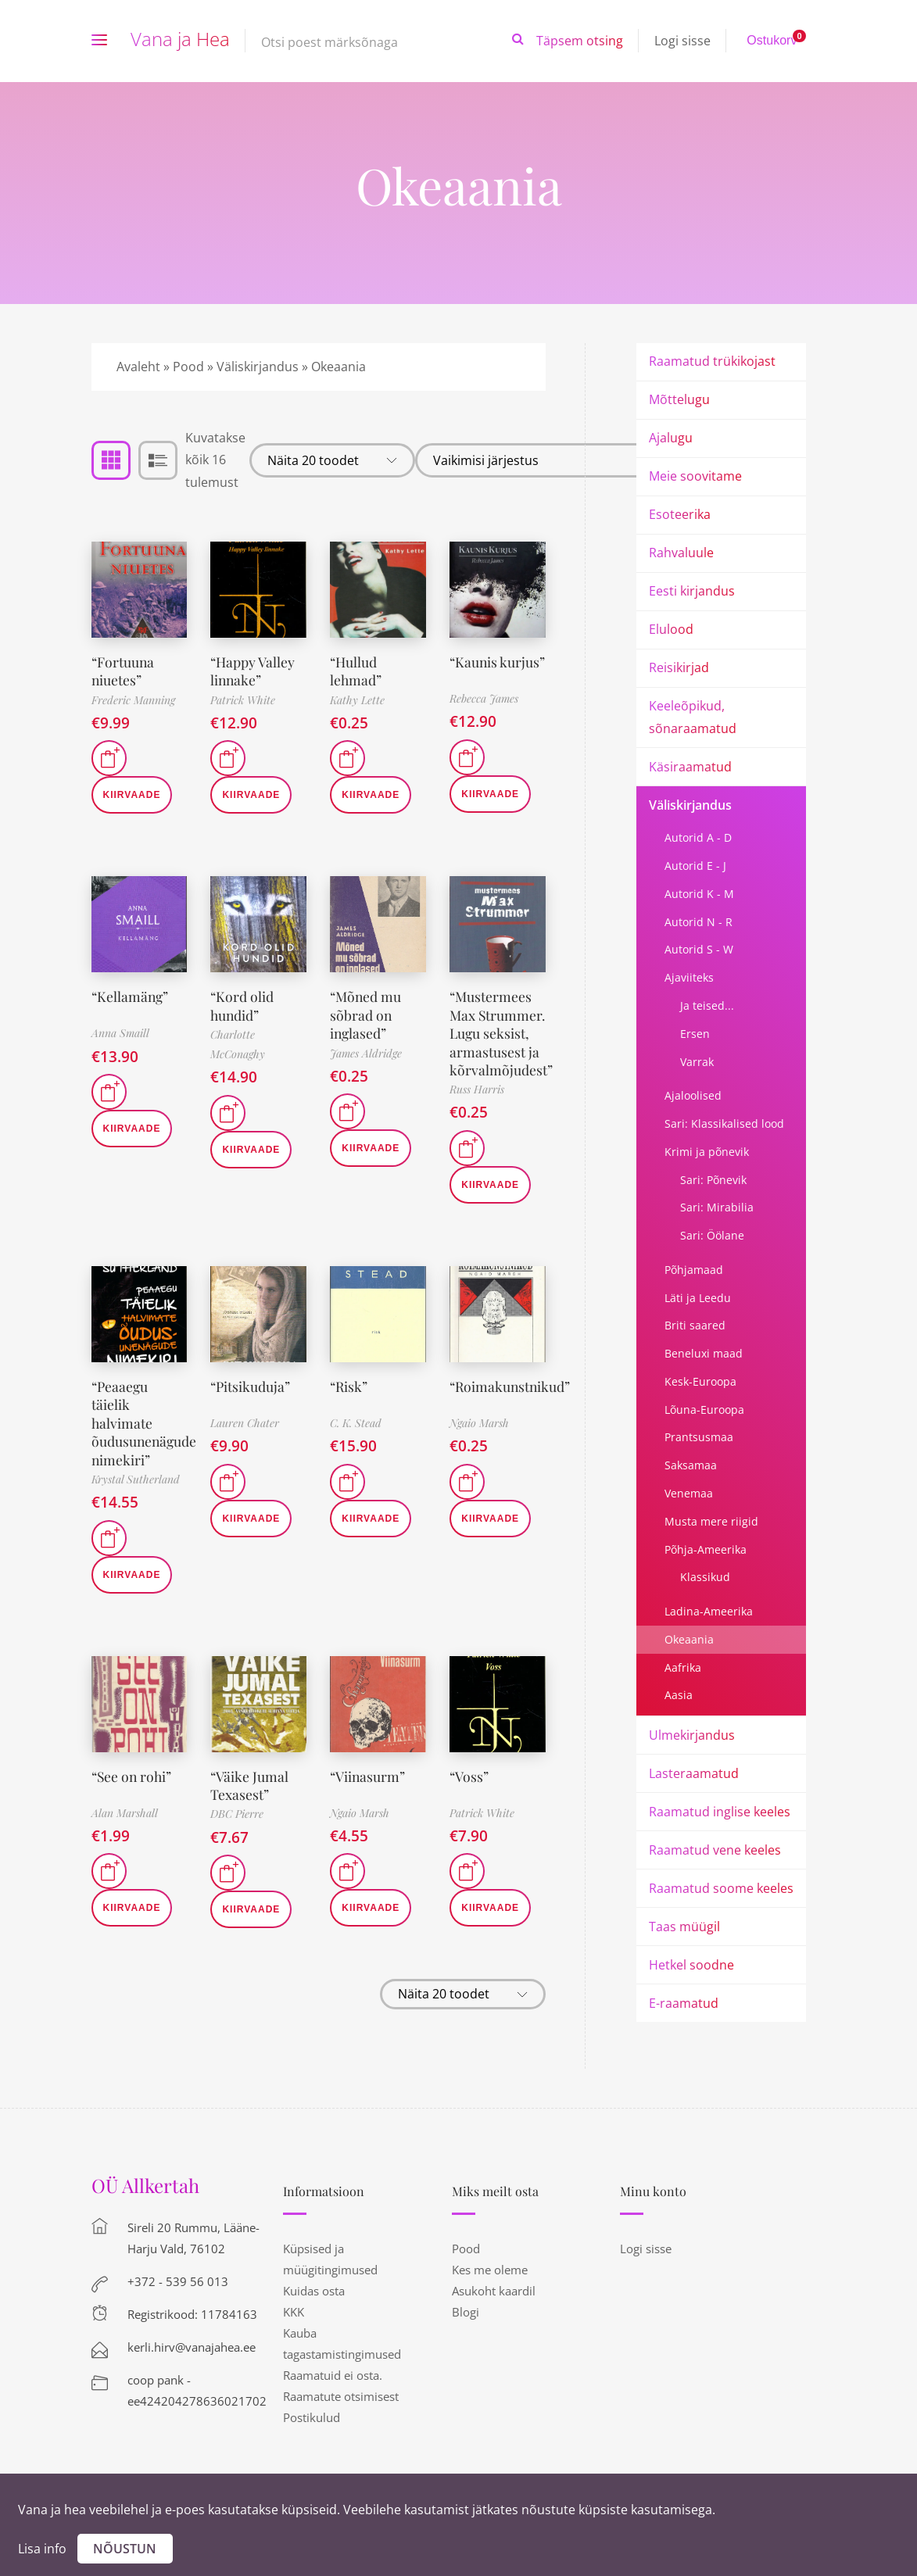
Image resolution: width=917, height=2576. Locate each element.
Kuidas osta (314, 2291)
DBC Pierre (236, 1832)
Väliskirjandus (258, 366)
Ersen (695, 1033)
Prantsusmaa (698, 1436)
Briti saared (694, 1325)
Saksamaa (690, 1465)
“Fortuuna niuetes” (123, 671)
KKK (293, 2312)
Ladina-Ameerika (708, 1611)
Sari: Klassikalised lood (724, 1123)
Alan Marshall (124, 1830)
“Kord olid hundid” (242, 1005)
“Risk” (349, 1404)
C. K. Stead (355, 1440)
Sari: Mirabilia (717, 1207)
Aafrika (682, 1667)
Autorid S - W (698, 949)
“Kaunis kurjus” (474, 671)
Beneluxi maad (703, 1353)
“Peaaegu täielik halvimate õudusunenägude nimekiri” (145, 1441)
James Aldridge (366, 1053)
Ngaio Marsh (479, 1440)
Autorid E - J (695, 865)
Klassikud (705, 1576)
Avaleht (138, 366)
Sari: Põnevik (713, 1179)
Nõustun (124, 2548)
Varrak (697, 1061)
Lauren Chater (244, 1440)
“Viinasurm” (368, 1794)
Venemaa (688, 1493)
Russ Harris (477, 1107)
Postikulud (311, 2417)
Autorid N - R (698, 921)
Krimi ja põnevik (706, 1151)
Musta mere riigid (711, 1521)
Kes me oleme (490, 2269)
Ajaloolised (693, 1095)
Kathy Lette (357, 699)
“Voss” (469, 1794)
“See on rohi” (132, 1794)
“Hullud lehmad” (356, 671)
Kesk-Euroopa (700, 1381)
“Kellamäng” (130, 996)
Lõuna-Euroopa (704, 1409)
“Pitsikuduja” (251, 1404)
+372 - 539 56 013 (177, 2281)
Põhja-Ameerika (705, 1549)
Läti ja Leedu (697, 1297)
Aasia (678, 1694)
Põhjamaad (693, 1269)
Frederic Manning (133, 699)
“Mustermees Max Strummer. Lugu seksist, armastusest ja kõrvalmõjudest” (501, 1042)
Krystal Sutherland (135, 1497)
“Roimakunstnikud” (511, 1404)
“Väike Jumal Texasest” (249, 1803)
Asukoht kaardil (494, 2291)
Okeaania (689, 1639)
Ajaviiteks (689, 977)
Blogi (465, 2312)
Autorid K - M (699, 893)
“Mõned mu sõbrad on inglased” (366, 1015)
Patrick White (242, 699)
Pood (188, 366)
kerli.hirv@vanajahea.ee (191, 2347)
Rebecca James (484, 699)
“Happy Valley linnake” (253, 671)
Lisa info (42, 2548)
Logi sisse (682, 40)
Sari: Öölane (712, 1235)
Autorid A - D (698, 837)
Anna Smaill (120, 1032)
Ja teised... (707, 1005)
